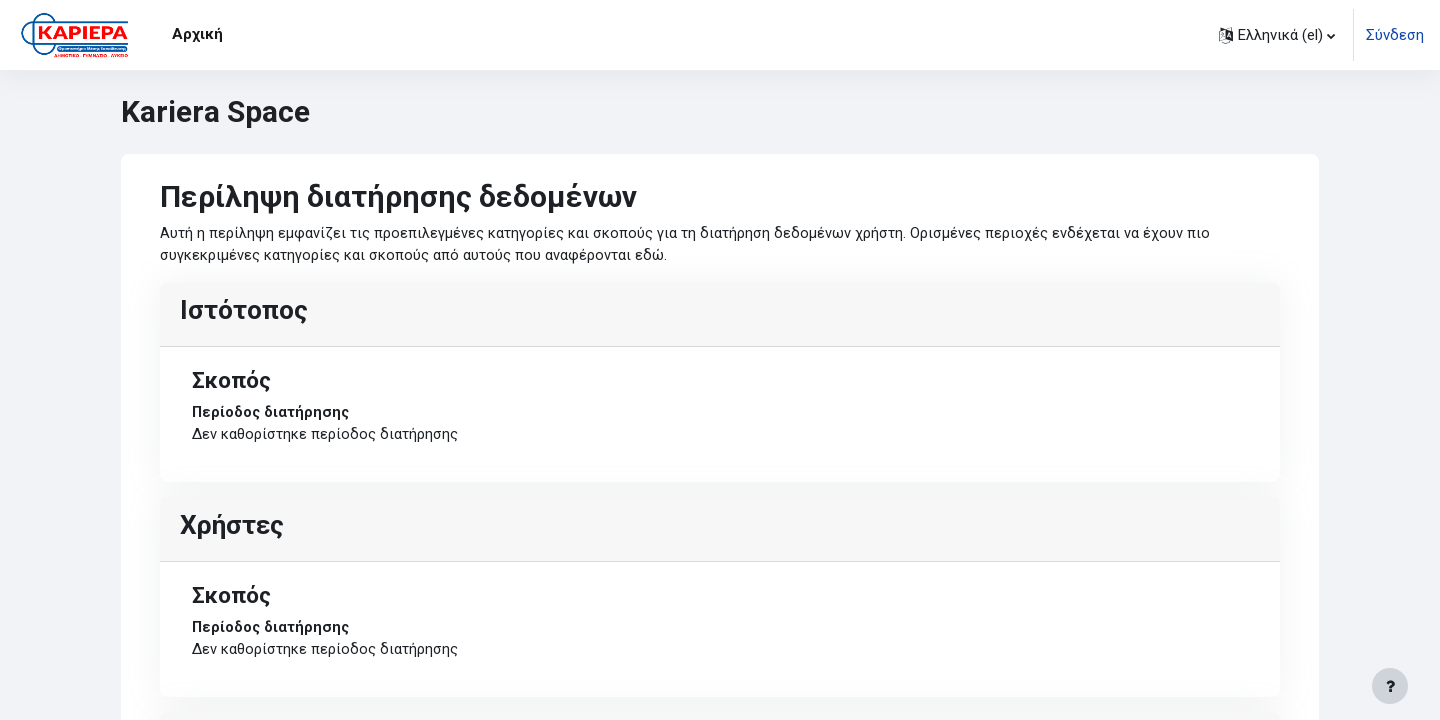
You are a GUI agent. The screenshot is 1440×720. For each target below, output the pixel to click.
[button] (1277, 35)
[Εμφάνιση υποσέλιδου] (1390, 686)
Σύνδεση (1395, 35)
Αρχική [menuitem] (197, 34)
